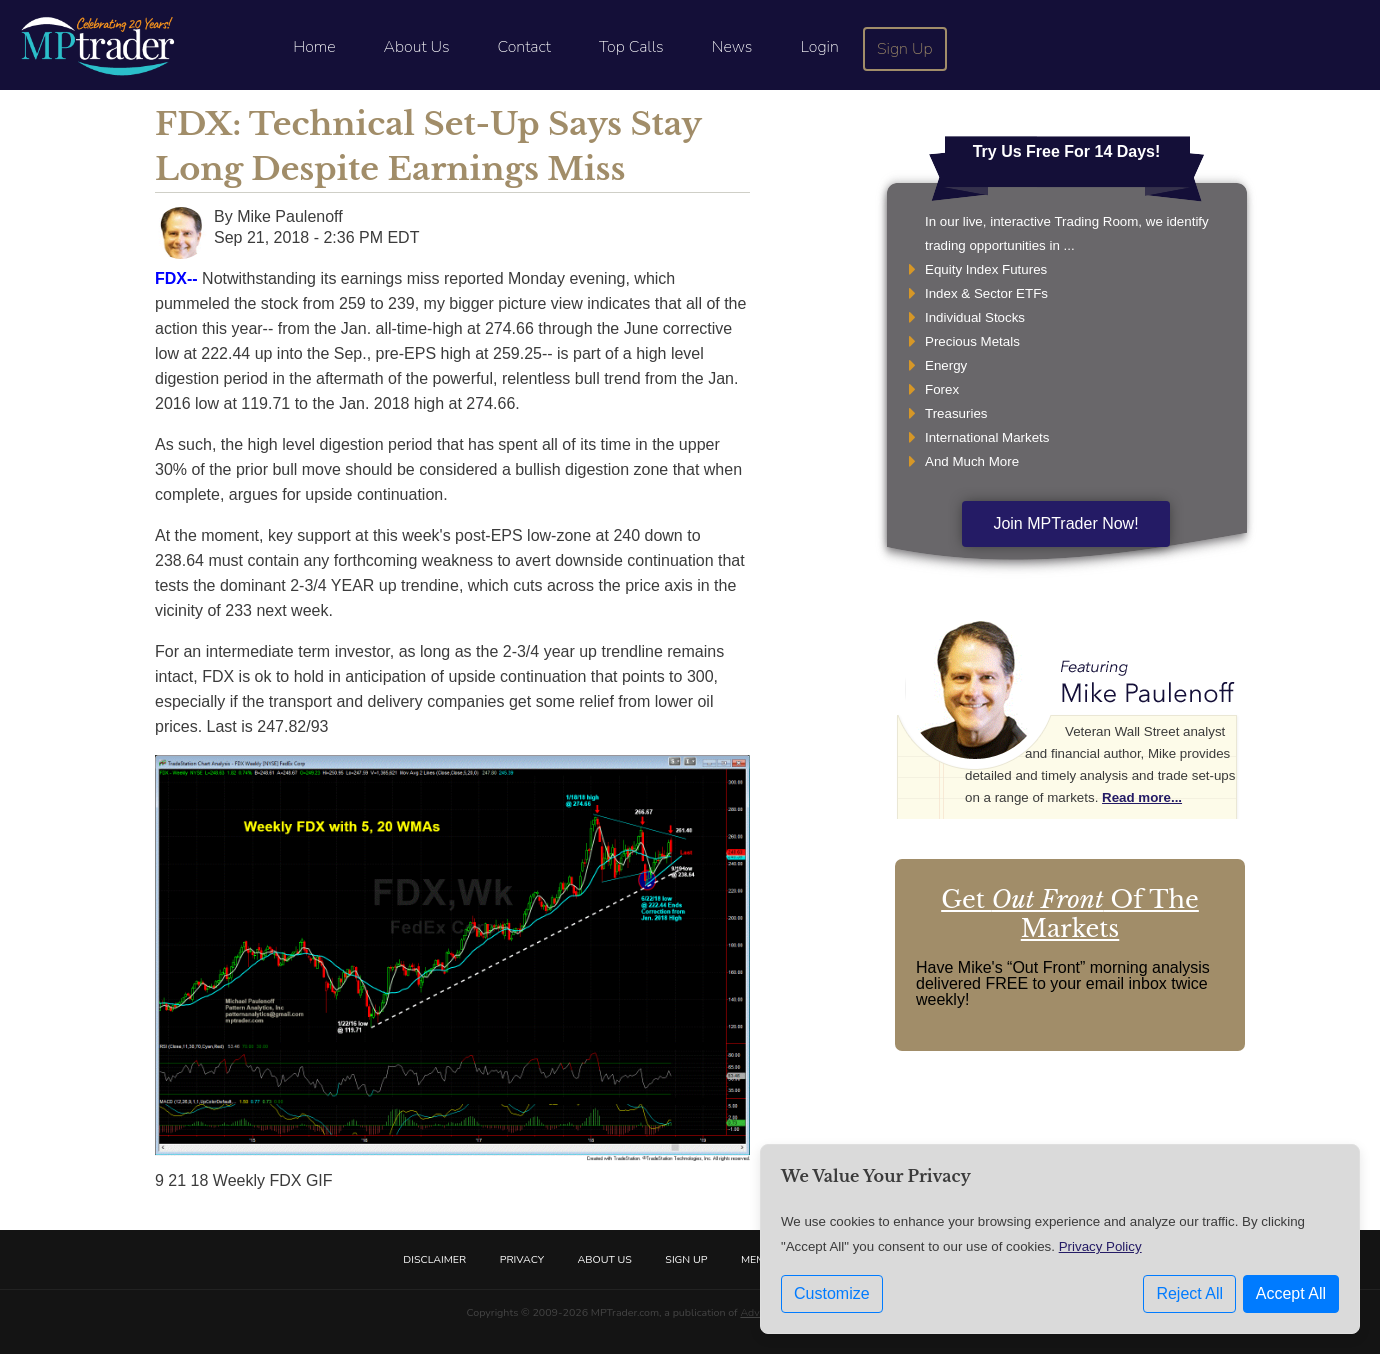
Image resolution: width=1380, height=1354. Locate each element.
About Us (417, 47)
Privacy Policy (1100, 1246)
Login (819, 47)
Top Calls (631, 47)
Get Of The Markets (1070, 914)
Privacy (522, 1259)
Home (314, 47)
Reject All (1189, 1293)
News (732, 47)
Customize (832, 1293)
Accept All (1291, 1293)
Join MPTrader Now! (1065, 523)
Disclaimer (434, 1259)
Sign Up (905, 49)
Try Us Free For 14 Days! (1067, 151)
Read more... (1142, 797)
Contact (524, 47)
